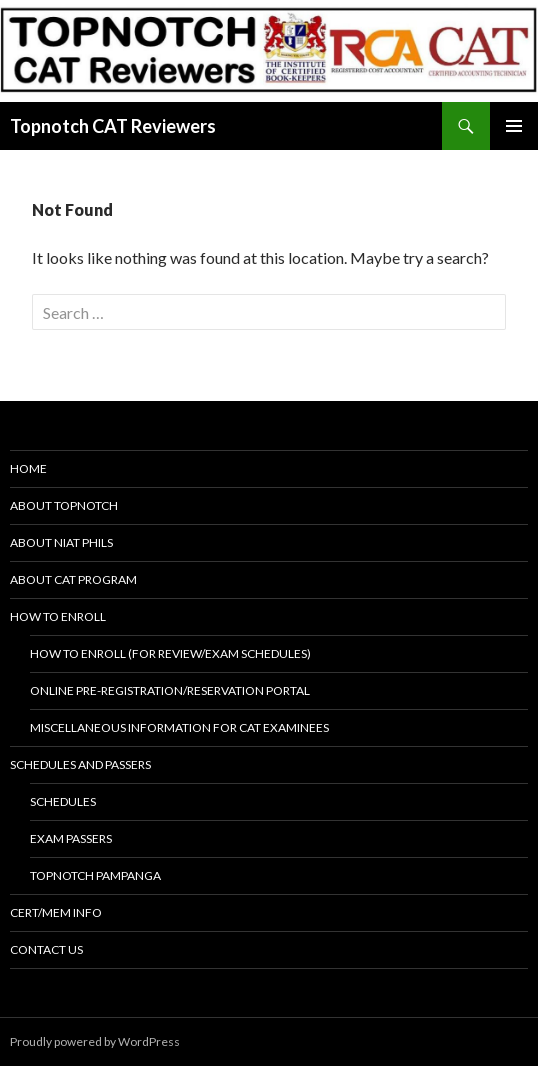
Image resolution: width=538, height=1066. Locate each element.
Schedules (63, 801)
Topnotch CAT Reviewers (113, 126)
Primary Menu (514, 126)
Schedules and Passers (80, 764)
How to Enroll (58, 616)
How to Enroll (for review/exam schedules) (170, 653)
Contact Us (46, 949)
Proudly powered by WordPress (95, 1041)
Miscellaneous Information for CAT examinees (179, 727)
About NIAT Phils (61, 542)
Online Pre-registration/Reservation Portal (170, 690)
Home (28, 468)
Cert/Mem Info (56, 912)
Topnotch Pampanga (95, 875)
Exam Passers (71, 838)
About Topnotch (64, 505)
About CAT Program (73, 579)
